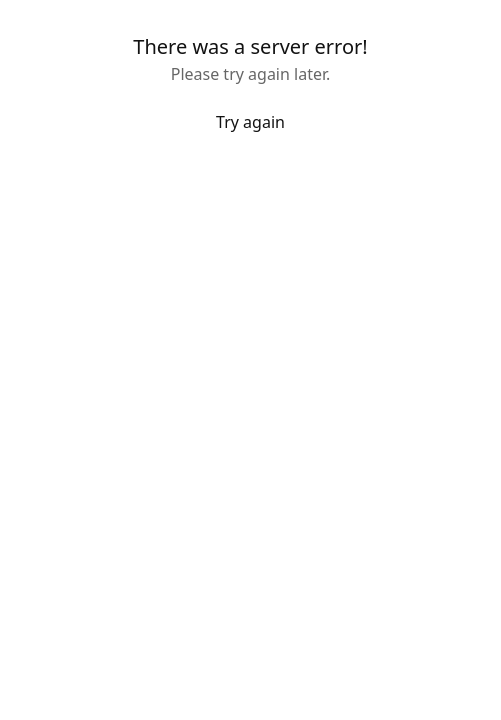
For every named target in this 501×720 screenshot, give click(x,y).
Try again (250, 122)
